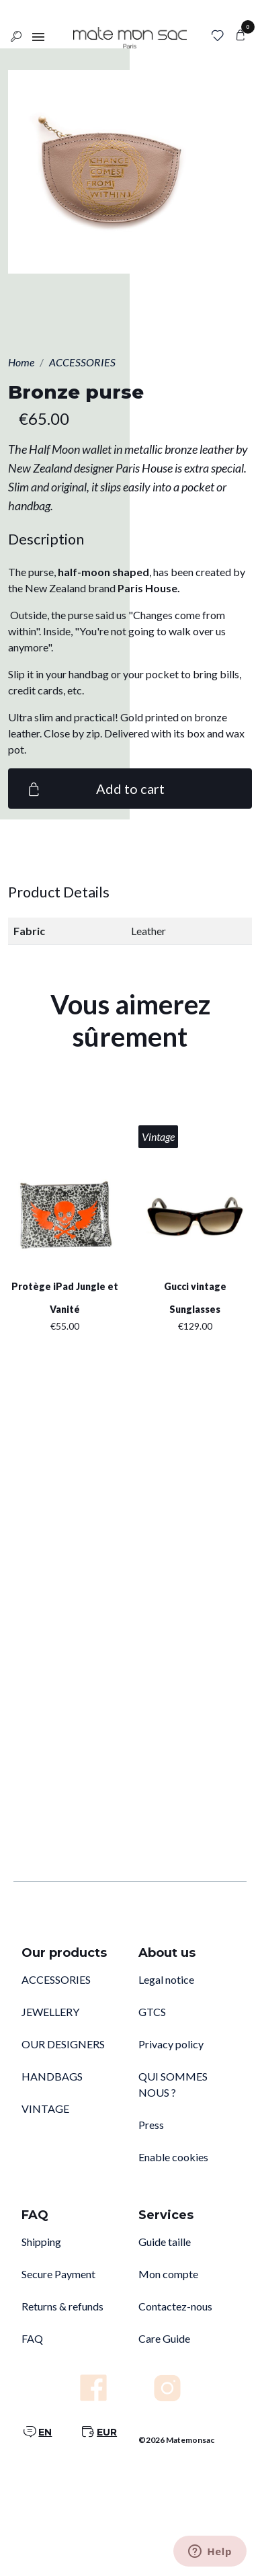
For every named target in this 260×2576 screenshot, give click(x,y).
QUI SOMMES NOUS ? (173, 2084)
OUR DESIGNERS (63, 2044)
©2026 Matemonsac (176, 2440)
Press (151, 2124)
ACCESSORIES (56, 1979)
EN (45, 2432)
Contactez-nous (175, 2306)
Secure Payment (58, 2273)
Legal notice (166, 1979)
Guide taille (164, 2241)
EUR (107, 2432)
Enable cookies (173, 2156)
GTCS (152, 2011)
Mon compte (168, 2273)
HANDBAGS (52, 2076)
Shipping (41, 2241)
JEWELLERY (50, 2011)
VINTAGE (45, 2108)
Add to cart (94, 788)
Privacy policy (171, 2044)
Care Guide (164, 2338)
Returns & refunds (62, 2306)
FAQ (32, 2338)
